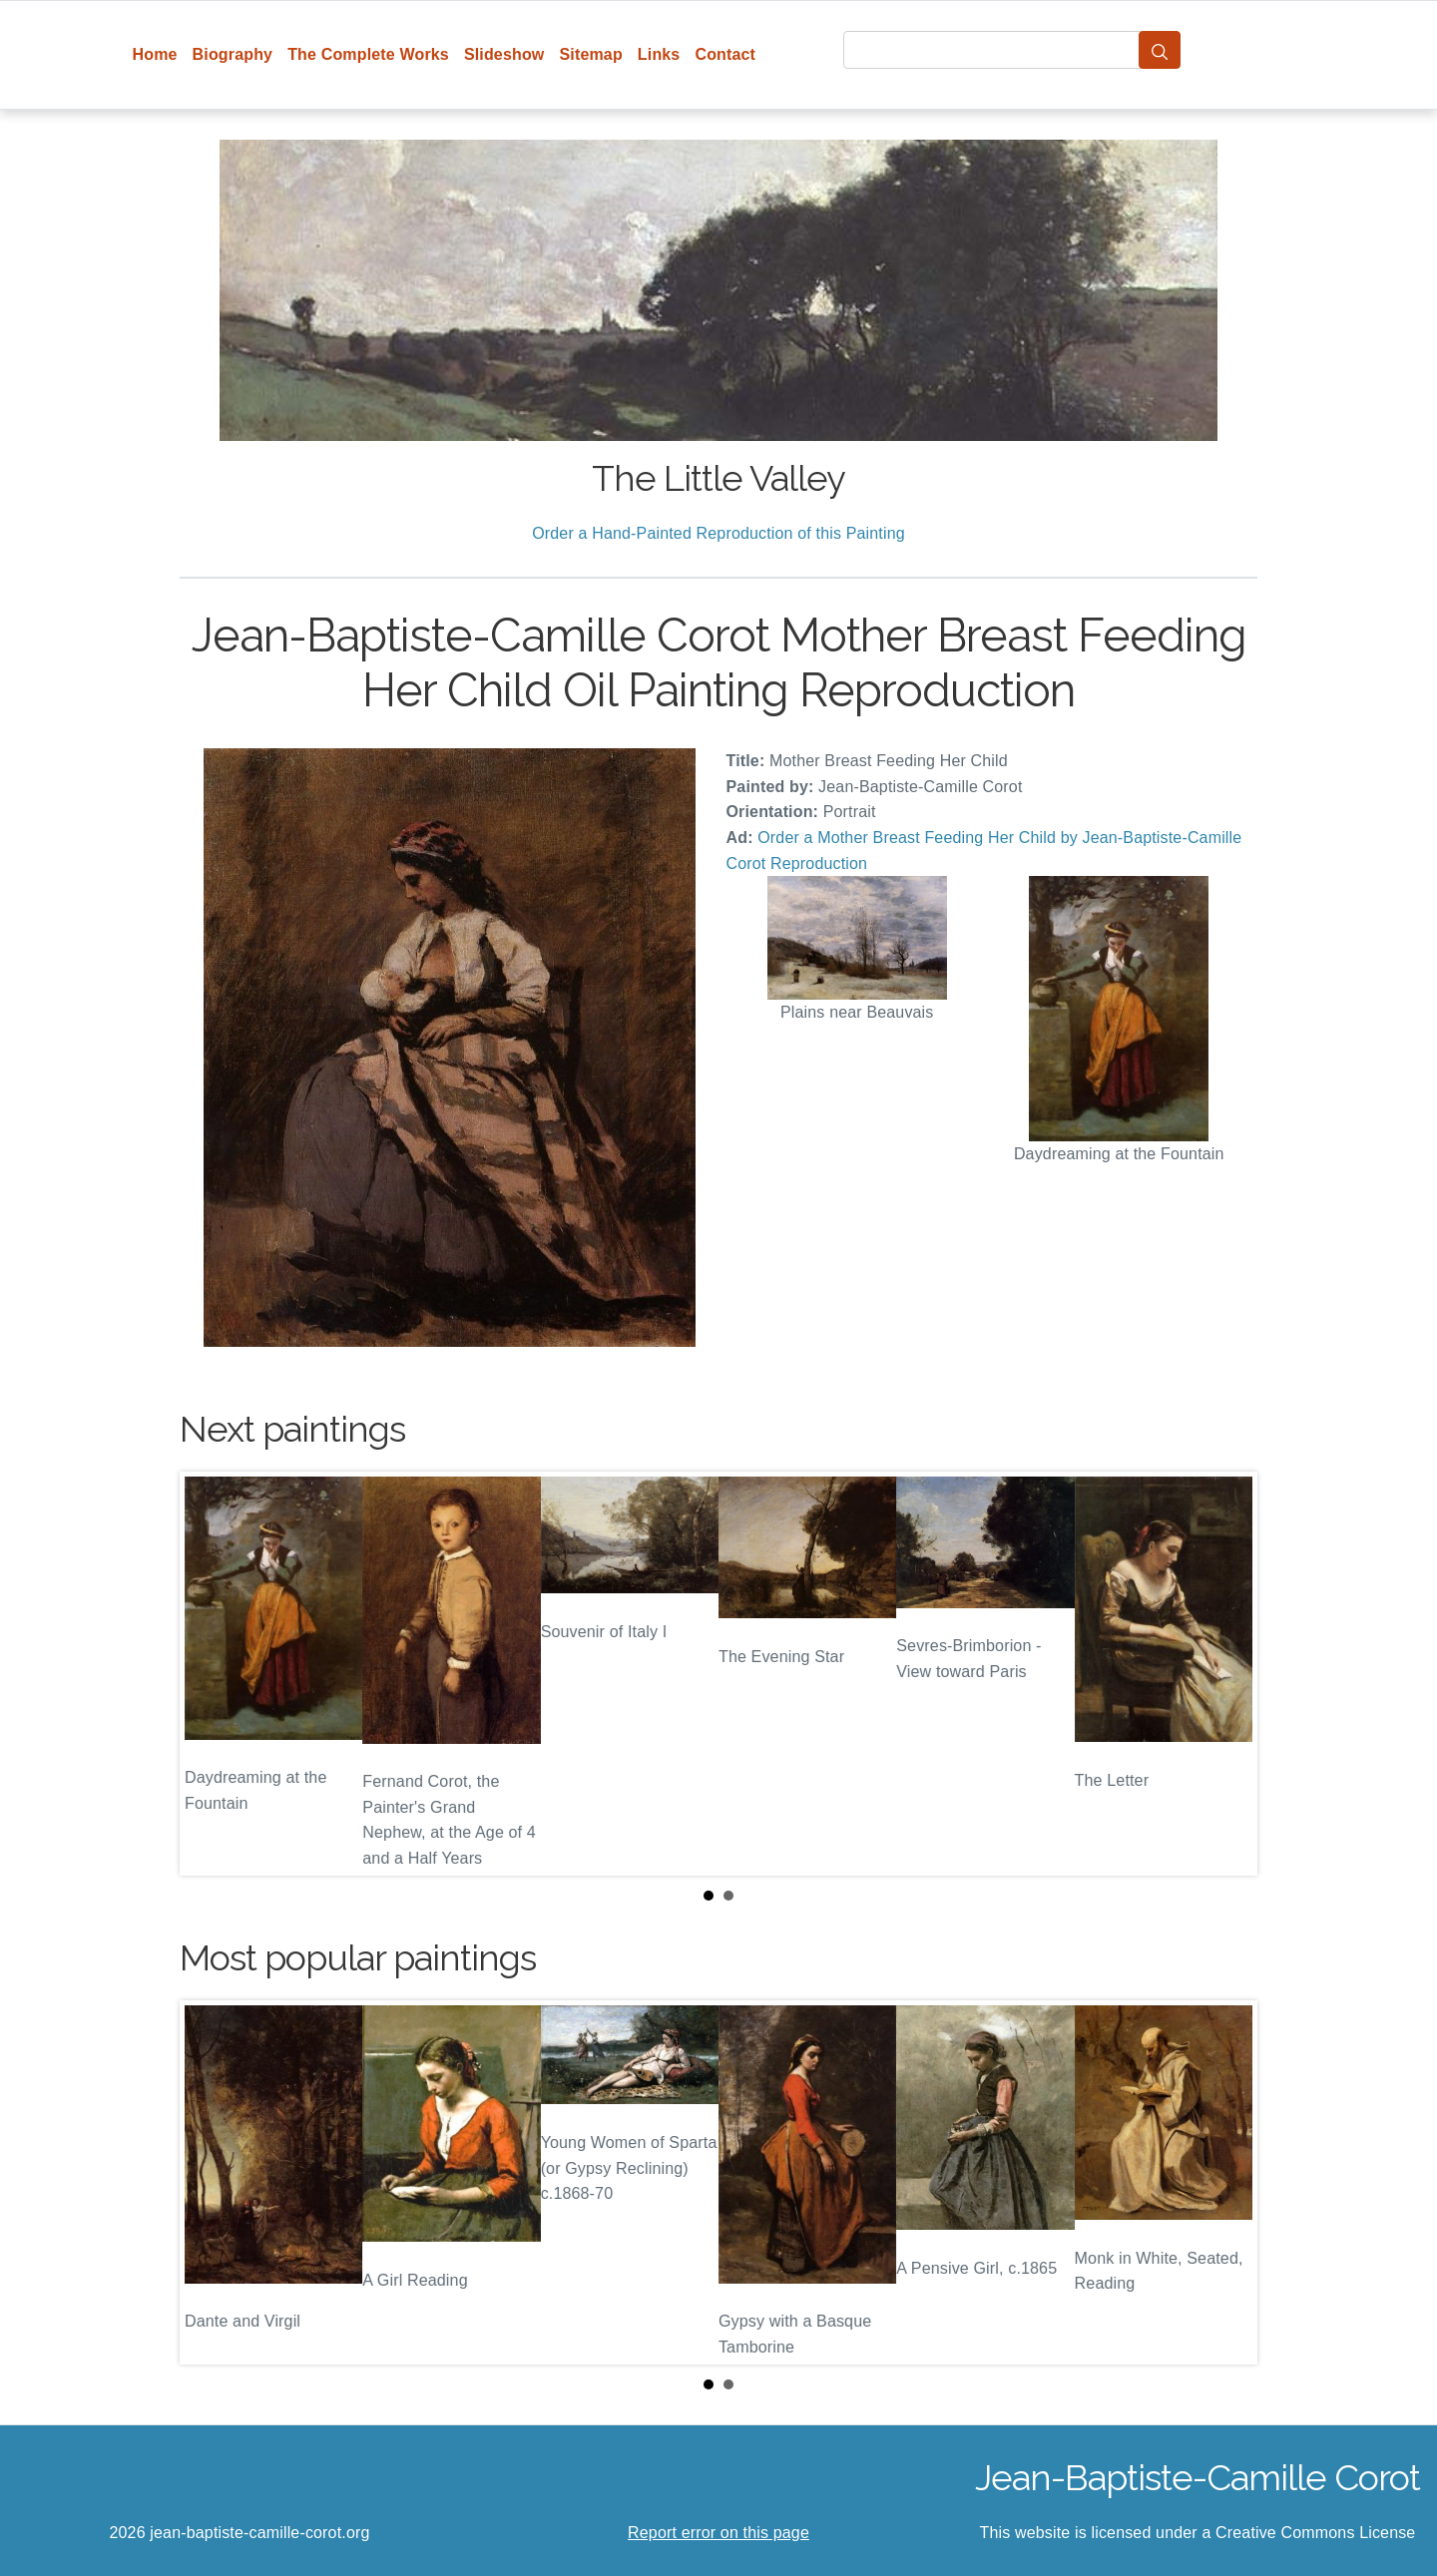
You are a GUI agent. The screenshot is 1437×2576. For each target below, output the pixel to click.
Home (155, 54)
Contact (725, 54)
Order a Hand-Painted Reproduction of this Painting (718, 533)
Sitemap (590, 54)
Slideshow (504, 54)
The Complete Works (368, 54)
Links (659, 54)
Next (1226, 1674)
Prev (211, 1674)
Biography (233, 54)
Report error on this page (718, 2532)
